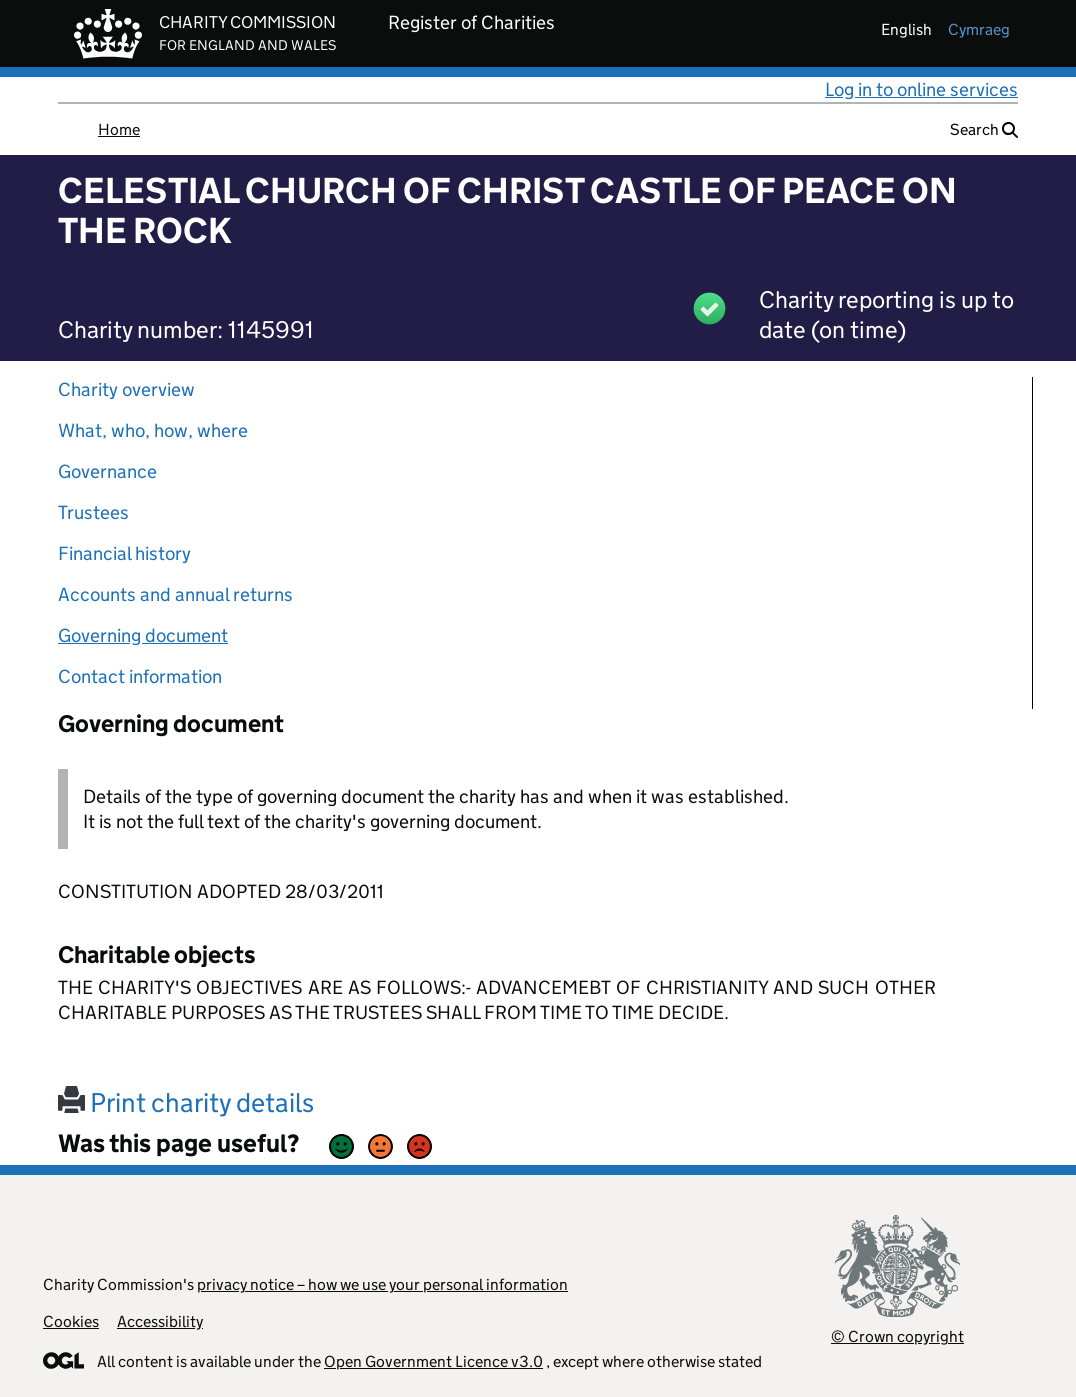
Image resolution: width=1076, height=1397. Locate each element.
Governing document (143, 635)
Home (119, 129)
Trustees (93, 512)
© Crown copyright (897, 1336)
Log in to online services (921, 89)
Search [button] (984, 129)
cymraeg (979, 29)
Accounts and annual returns (175, 594)
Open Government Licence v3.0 (433, 1361)
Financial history (124, 553)
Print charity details (186, 1102)
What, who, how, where (153, 430)
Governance (107, 471)
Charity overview (126, 389)
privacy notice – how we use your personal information (382, 1284)
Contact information (140, 676)
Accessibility (160, 1321)
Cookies (71, 1321)
